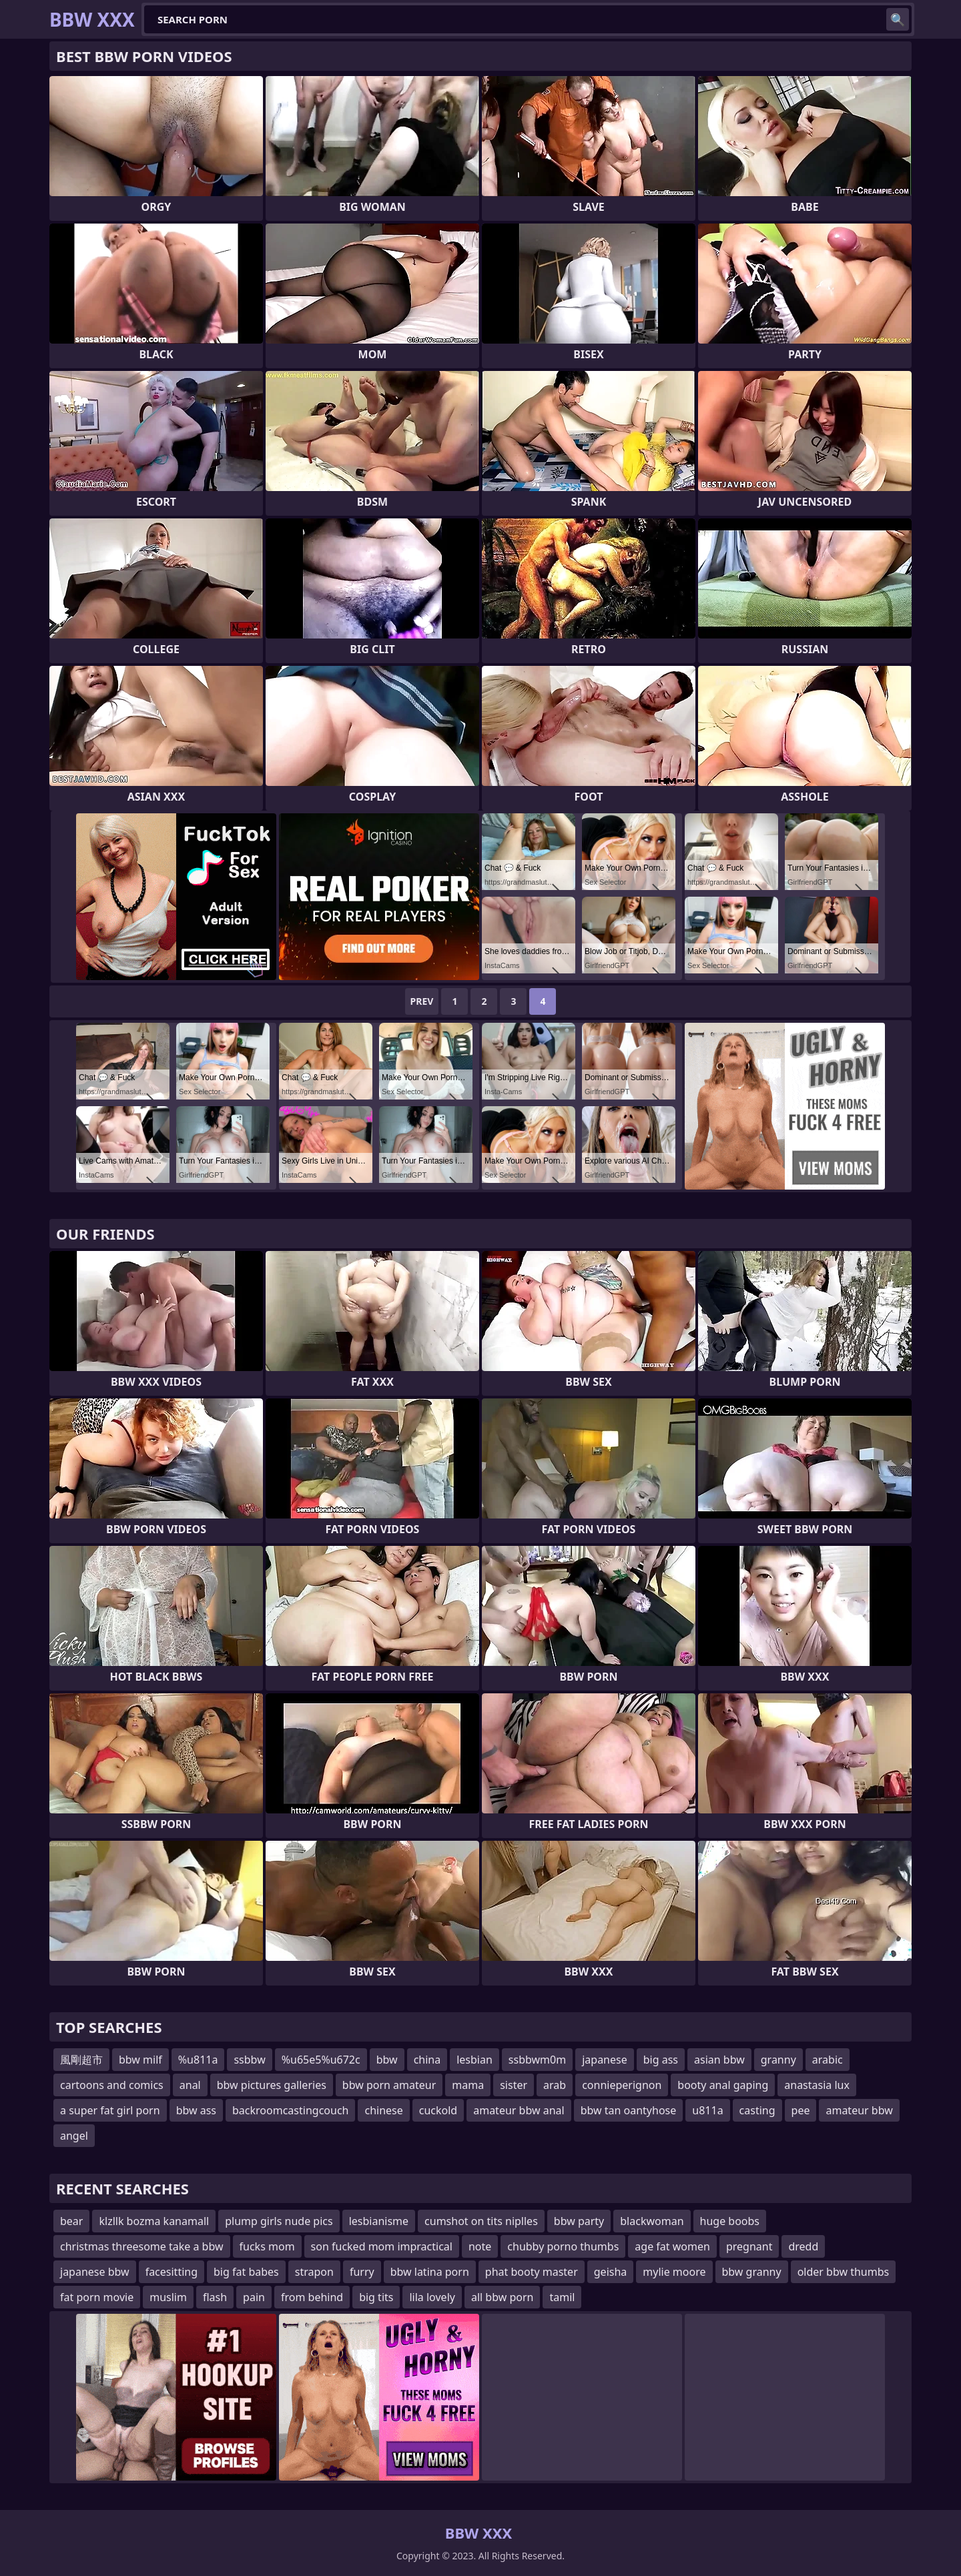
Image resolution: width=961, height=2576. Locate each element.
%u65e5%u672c (321, 2059)
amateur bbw (859, 2110)
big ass (660, 2059)
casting (757, 2110)
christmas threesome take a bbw (142, 2246)
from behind (312, 2297)
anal (190, 2085)
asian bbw (719, 2059)
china (427, 2059)
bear (71, 2221)
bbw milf (140, 2059)
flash (215, 2297)
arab (554, 2085)
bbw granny (751, 2271)
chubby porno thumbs (563, 2246)
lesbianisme (378, 2221)
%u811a (198, 2059)
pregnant (749, 2246)
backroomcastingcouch (290, 2110)
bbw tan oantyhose (629, 2110)
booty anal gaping (722, 2085)
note (479, 2246)
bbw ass (196, 2110)
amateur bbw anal (518, 2110)
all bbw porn (502, 2297)
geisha (610, 2271)
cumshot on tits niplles (481, 2221)
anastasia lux (817, 2085)
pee (800, 2110)
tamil (562, 2297)
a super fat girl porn (110, 2110)
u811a (707, 2110)
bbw (387, 2059)
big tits (376, 2297)
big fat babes (246, 2271)
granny (778, 2059)
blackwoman (651, 2221)
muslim (168, 2297)
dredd (803, 2246)
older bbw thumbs (843, 2271)
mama (468, 2085)
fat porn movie (96, 2297)
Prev (422, 1001)
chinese (383, 2110)
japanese (604, 2059)
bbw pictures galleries (271, 2085)
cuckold (438, 2110)
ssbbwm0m (537, 2059)
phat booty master (531, 2271)
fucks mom (267, 2246)
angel (74, 2135)
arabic (827, 2059)
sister (513, 2085)
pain (254, 2297)
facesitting (171, 2271)
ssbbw (249, 2059)
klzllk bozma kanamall (154, 2221)
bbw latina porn (429, 2271)
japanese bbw (94, 2271)
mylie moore (674, 2271)
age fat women (672, 2246)
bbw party (579, 2221)
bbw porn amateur (389, 2085)
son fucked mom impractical (381, 2246)
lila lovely (431, 2297)
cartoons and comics (112, 2085)
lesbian (474, 2059)
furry (362, 2271)
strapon (314, 2271)
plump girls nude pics (278, 2221)
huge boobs (730, 2221)
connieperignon (621, 2085)
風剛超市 (81, 2059)
